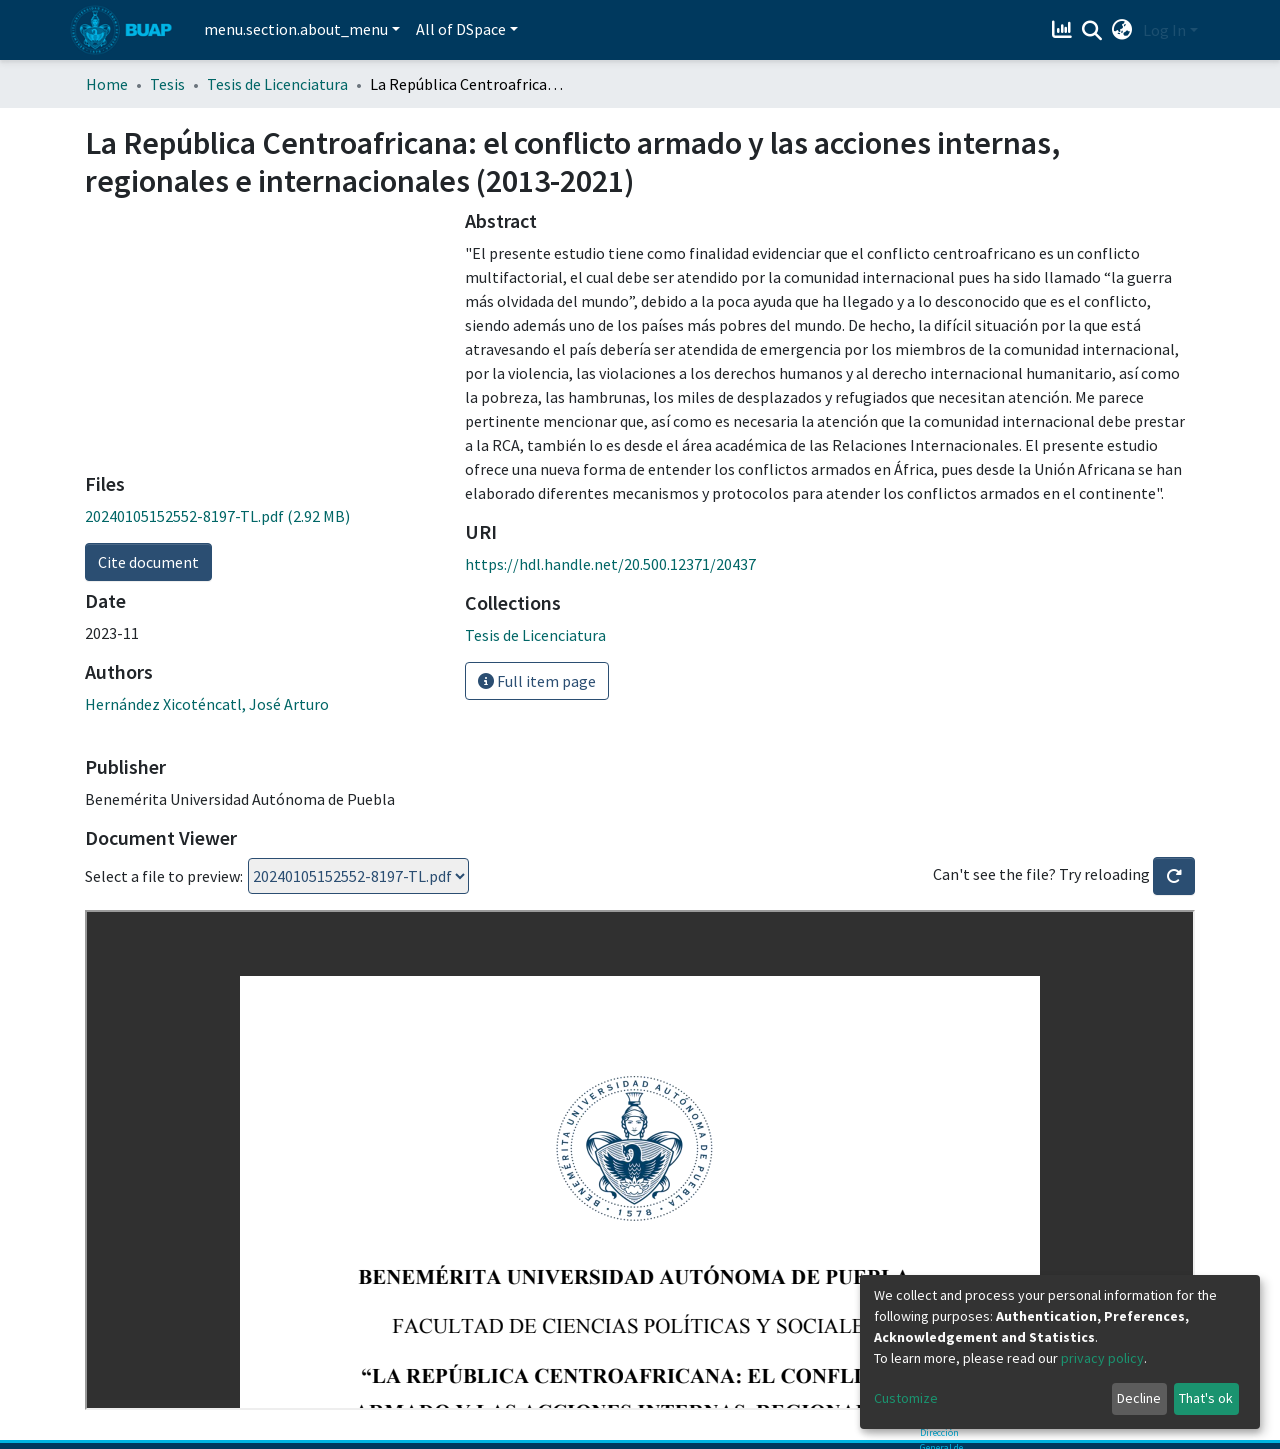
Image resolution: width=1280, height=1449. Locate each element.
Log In (1164, 30)
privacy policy (1102, 1358)
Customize (906, 1398)
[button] (1122, 30)
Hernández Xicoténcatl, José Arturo (207, 704)
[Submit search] (1092, 31)
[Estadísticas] (1064, 30)
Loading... (358, 876)
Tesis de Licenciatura (277, 84)
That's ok (1206, 1398)
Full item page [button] (537, 681)
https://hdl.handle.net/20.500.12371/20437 (610, 564)
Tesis (167, 84)
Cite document (148, 562)
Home (107, 84)
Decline (1139, 1398)
